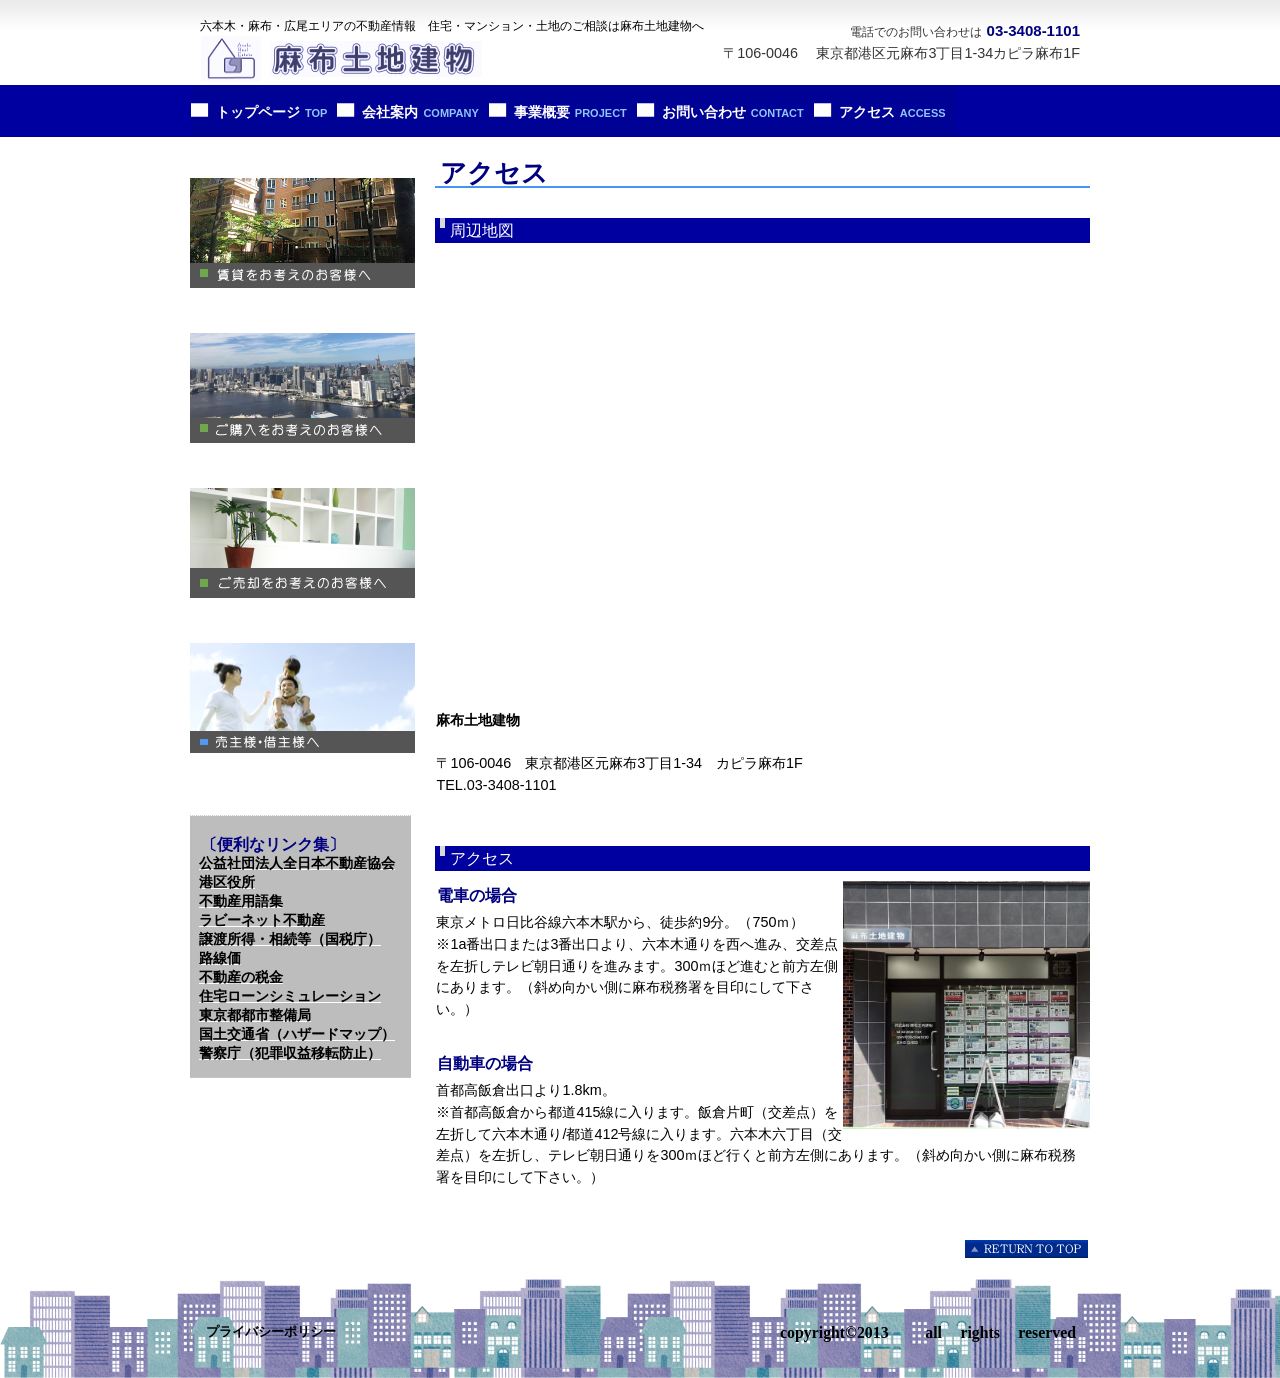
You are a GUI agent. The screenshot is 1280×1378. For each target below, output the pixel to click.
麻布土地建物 (345, 61)
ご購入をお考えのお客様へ (302, 388)
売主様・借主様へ (302, 698)
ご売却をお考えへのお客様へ (302, 543)
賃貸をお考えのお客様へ (302, 233)
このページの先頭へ (1027, 1248)
